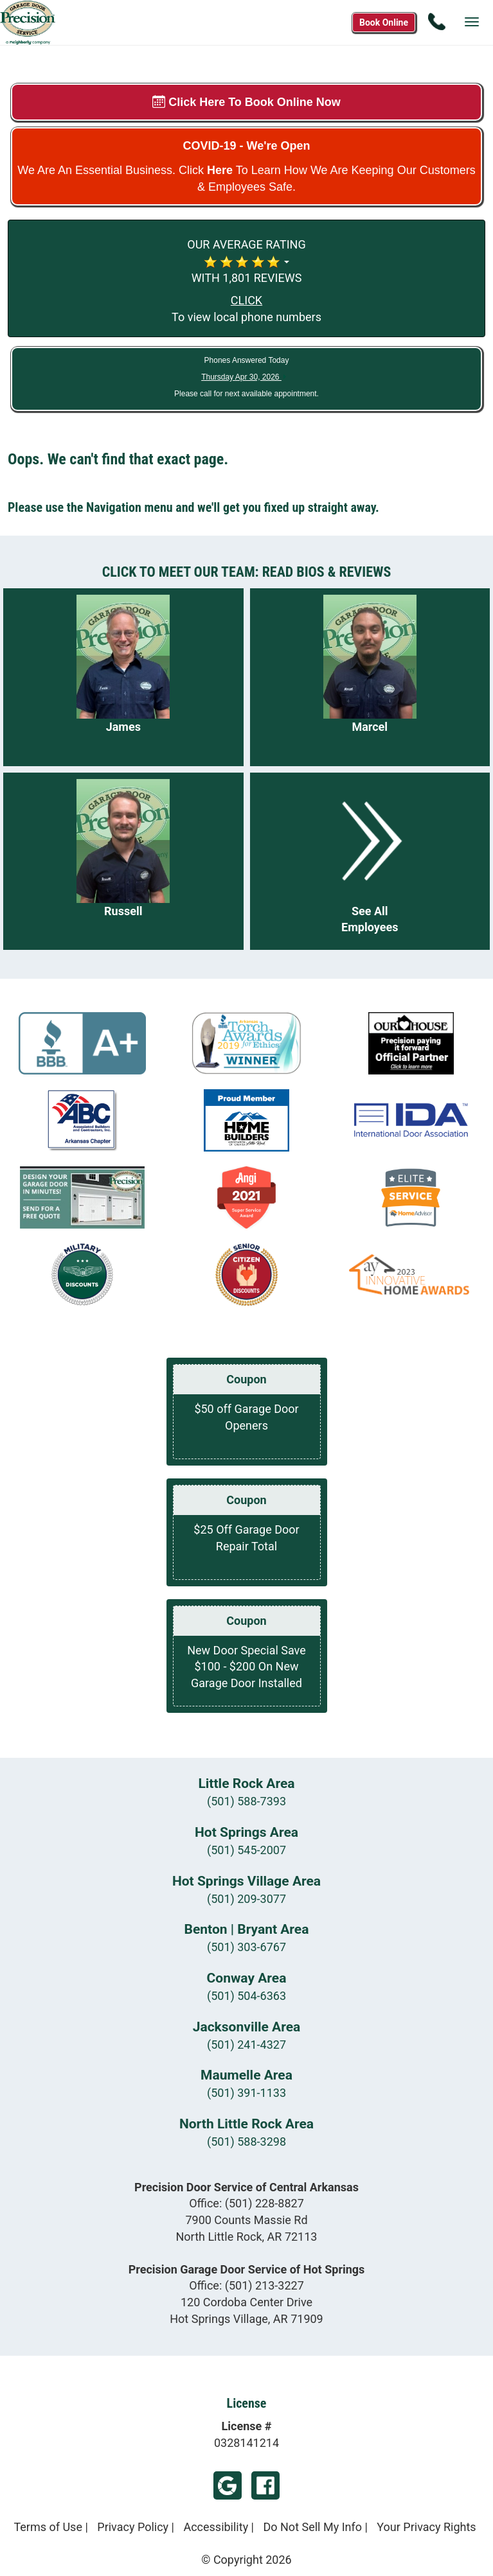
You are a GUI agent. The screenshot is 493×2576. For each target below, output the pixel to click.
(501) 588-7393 (246, 1801)
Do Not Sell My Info (312, 2527)
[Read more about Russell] (123, 862)
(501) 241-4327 (246, 2044)
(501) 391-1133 (246, 2092)
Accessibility (215, 2527)
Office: (246, 2203)
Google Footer (227, 2485)
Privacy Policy (132, 2527)
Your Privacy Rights (426, 2527)
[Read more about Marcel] (370, 677)
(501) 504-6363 (246, 1995)
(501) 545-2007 (246, 1850)
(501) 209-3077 (246, 1899)
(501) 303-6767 (246, 1947)
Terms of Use (47, 2527)
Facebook (265, 2485)
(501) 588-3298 (246, 2141)
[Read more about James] (123, 677)
